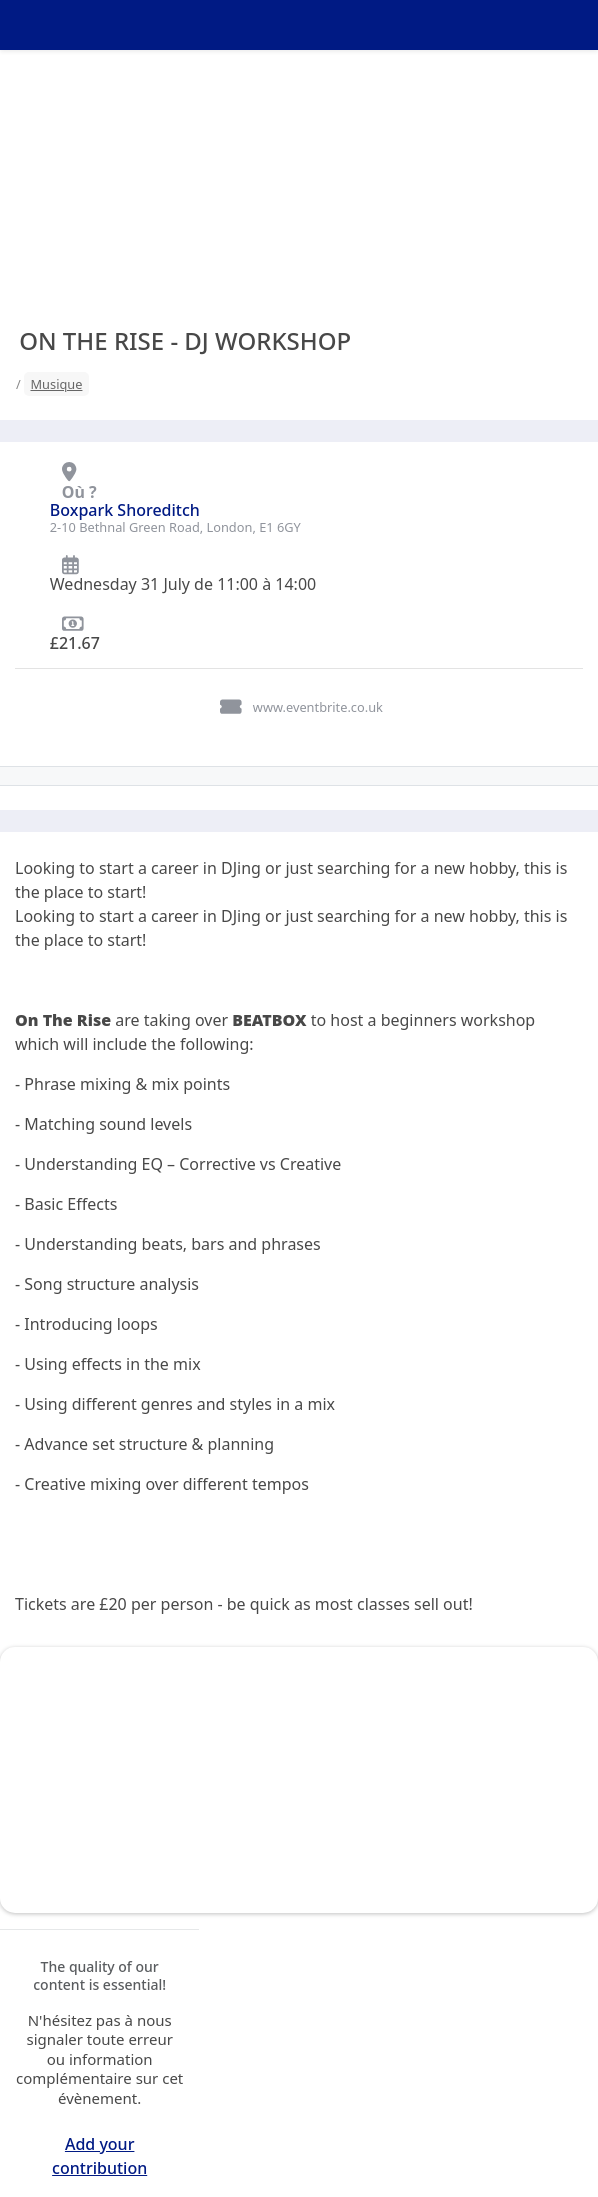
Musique (56, 384)
